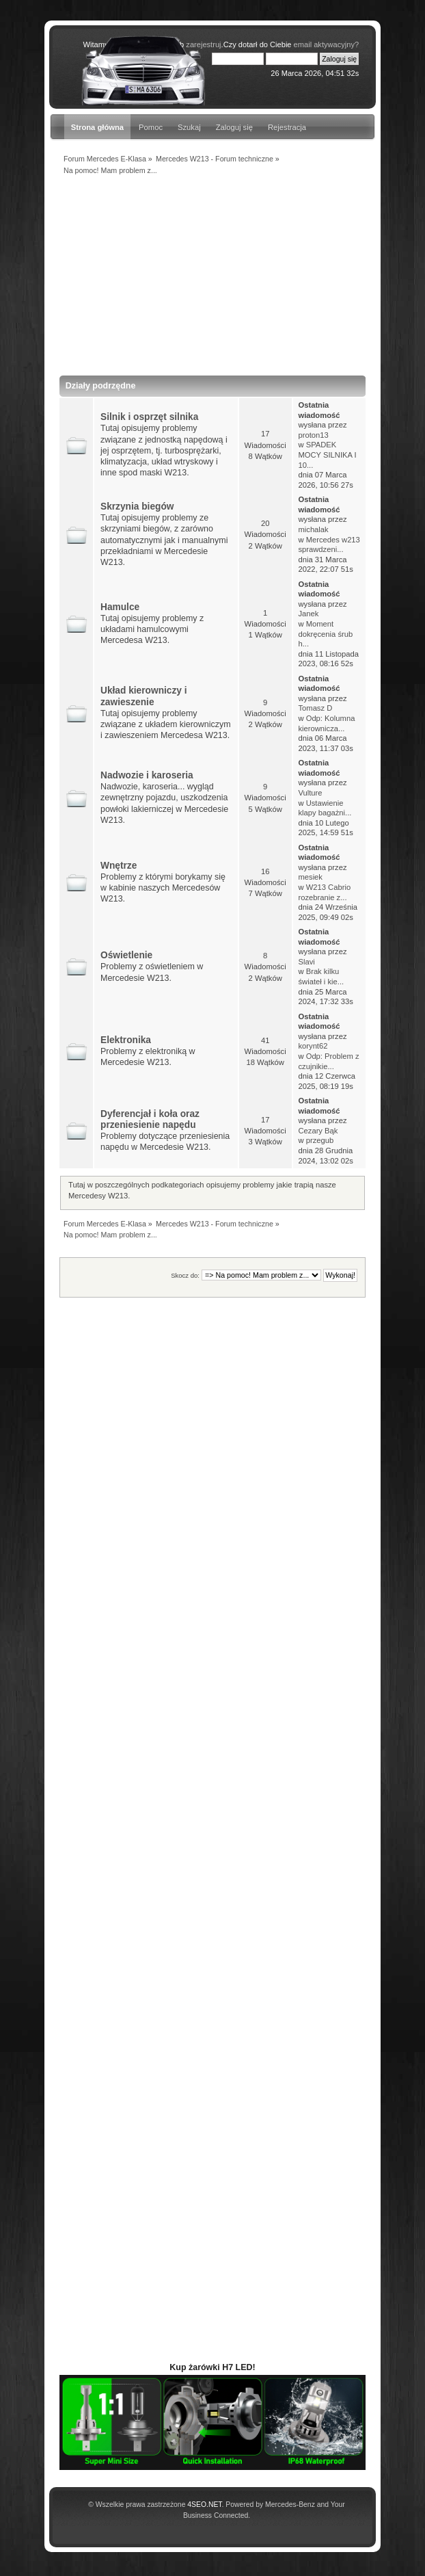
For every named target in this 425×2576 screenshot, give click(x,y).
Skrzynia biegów (137, 506)
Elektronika (125, 1040)
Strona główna (97, 127)
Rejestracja (287, 127)
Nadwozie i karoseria (146, 775)
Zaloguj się (234, 127)
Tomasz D (315, 708)
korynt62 (312, 1046)
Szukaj (189, 127)
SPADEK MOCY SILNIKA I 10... (327, 455)
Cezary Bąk (318, 1131)
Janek (308, 613)
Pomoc (151, 127)
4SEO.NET (204, 2504)
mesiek (310, 877)
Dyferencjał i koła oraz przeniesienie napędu (150, 1119)
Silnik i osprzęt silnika (149, 417)
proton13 (313, 435)
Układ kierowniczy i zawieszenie (143, 696)
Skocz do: (185, 1275)
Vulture (310, 793)
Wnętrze (118, 865)
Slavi (306, 962)
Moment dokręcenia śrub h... (325, 634)
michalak (313, 529)
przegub (320, 1140)
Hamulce (119, 607)
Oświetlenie (126, 955)
